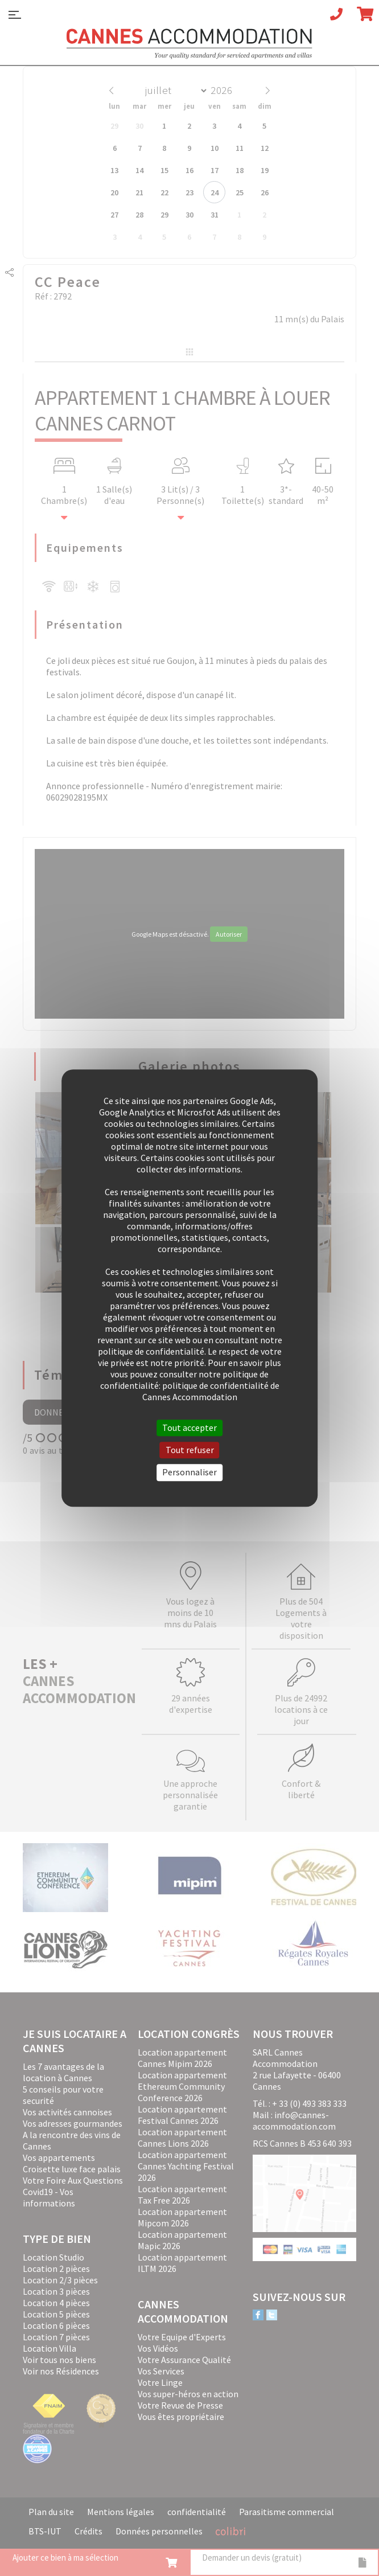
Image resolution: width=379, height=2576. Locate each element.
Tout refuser (190, 1449)
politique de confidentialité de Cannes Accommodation (210, 1391)
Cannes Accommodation (189, 43)
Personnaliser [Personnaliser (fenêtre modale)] (189, 1472)
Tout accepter (189, 1427)
